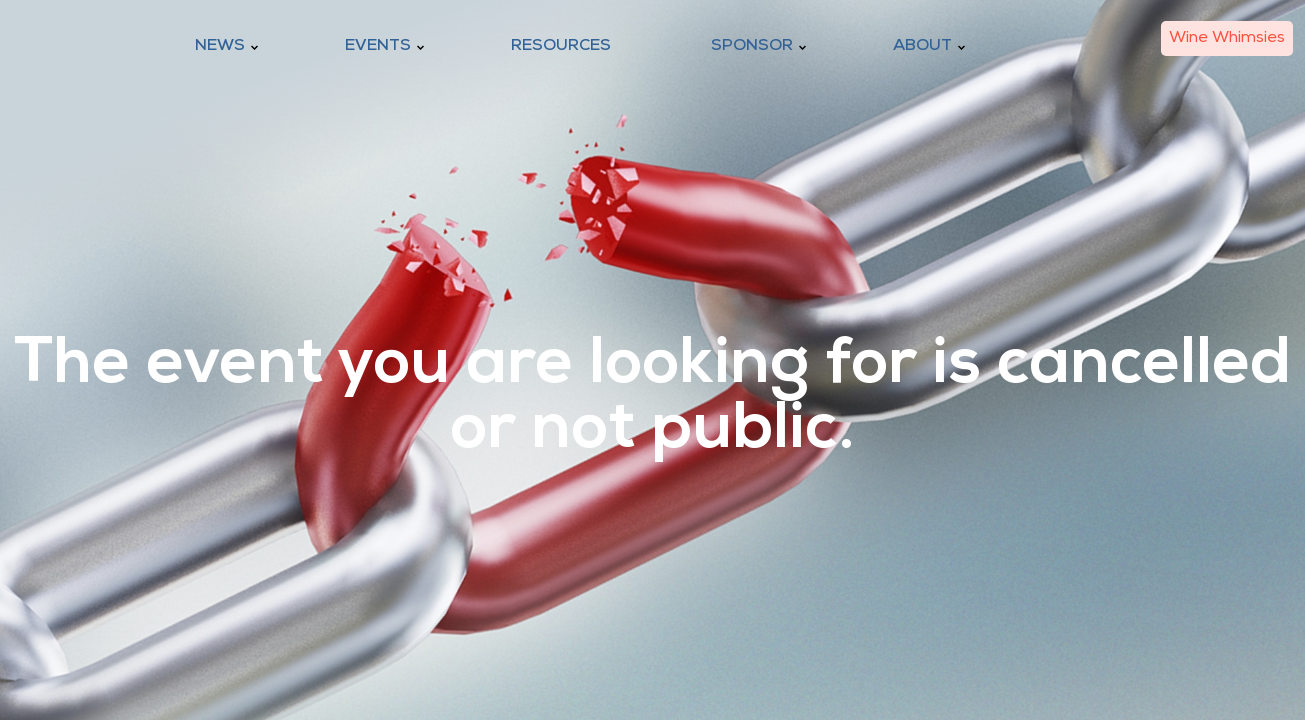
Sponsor (752, 46)
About (922, 46)
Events (378, 46)
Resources (561, 46)
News (220, 46)
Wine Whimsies (1227, 38)
